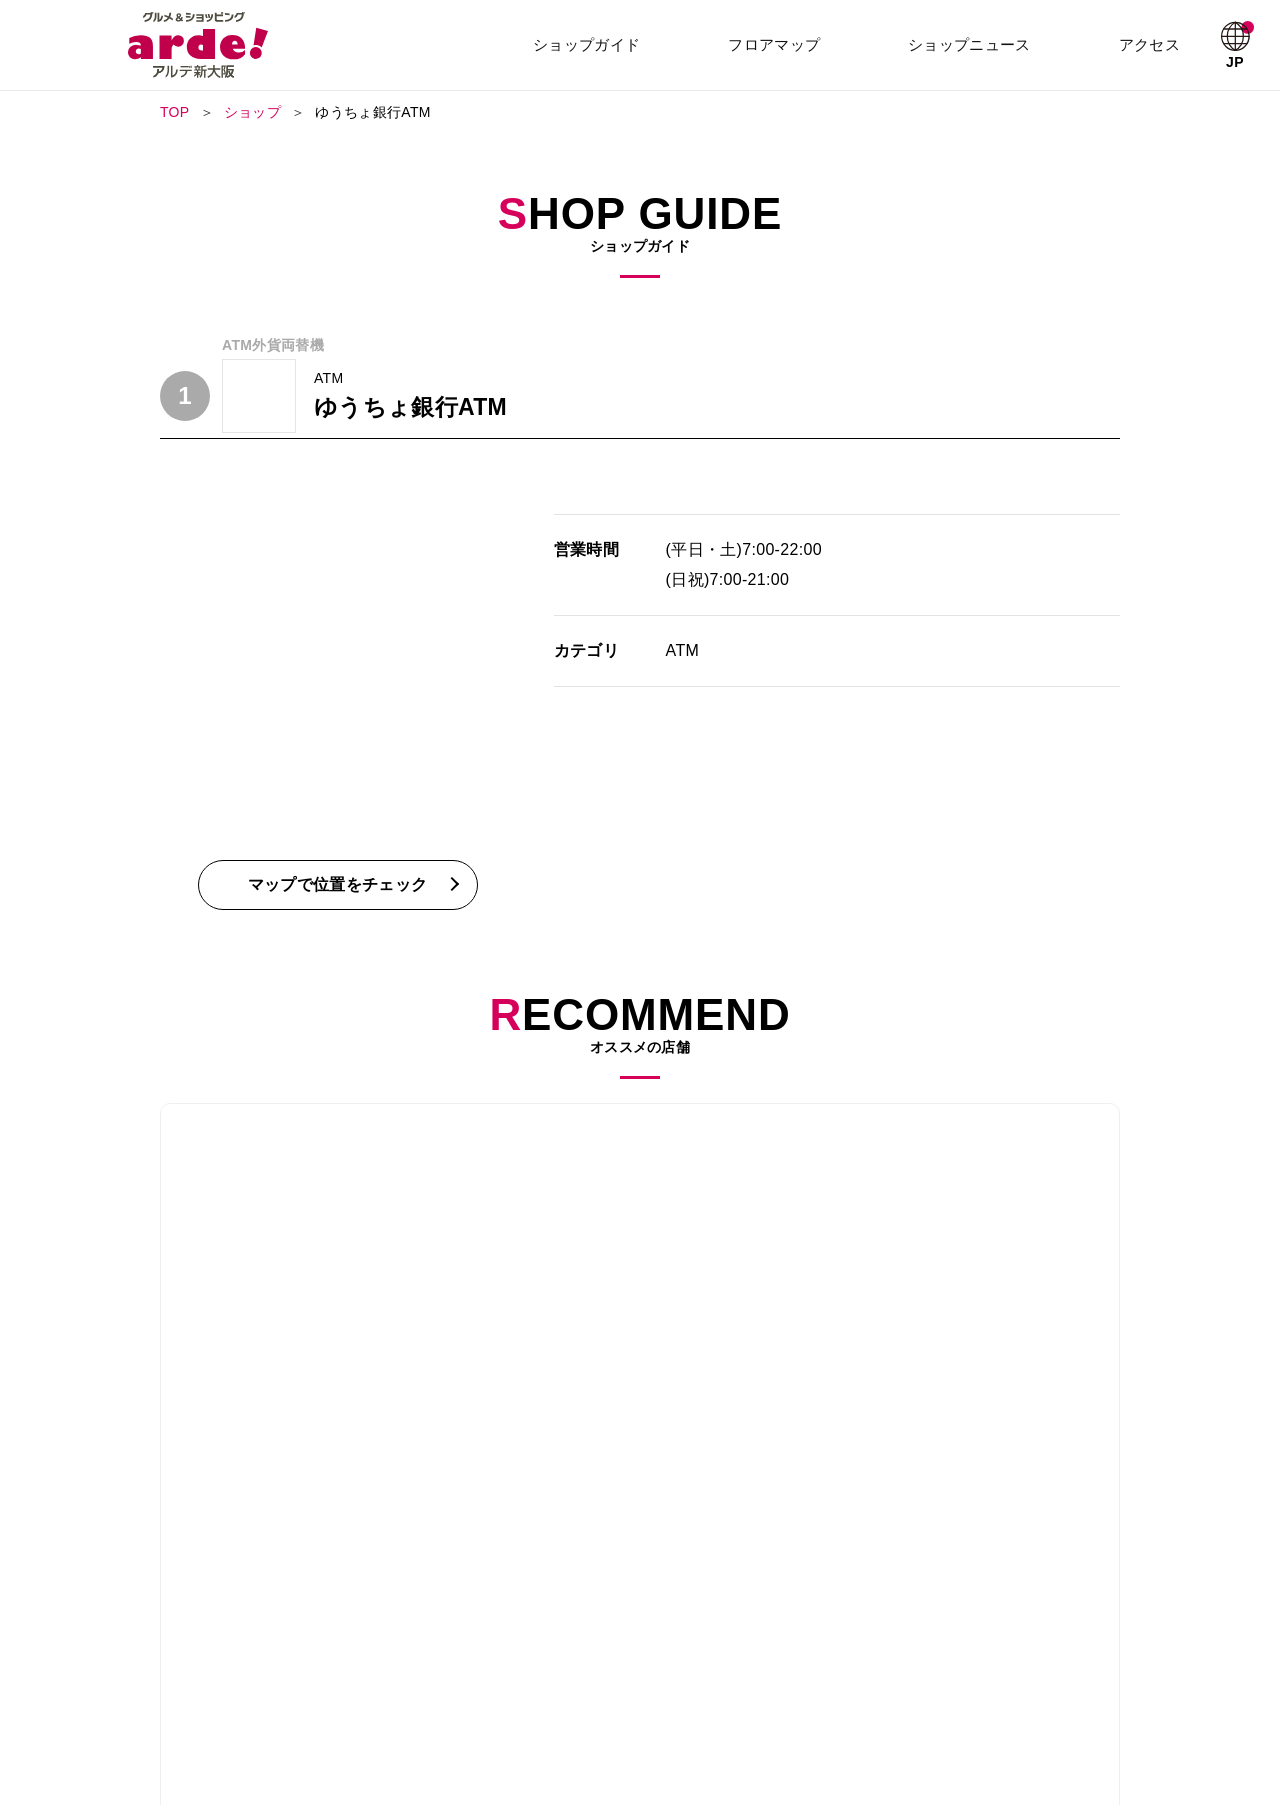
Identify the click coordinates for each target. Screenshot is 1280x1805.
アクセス (1150, 44)
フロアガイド (442, 1670)
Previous (160, 1228)
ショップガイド (588, 44)
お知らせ (969, 1670)
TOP (175, 112)
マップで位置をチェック (338, 884)
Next (1120, 1228)
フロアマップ (776, 44)
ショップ (252, 112)
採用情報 (429, 1698)
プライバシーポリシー (826, 1698)
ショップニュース (971, 44)
